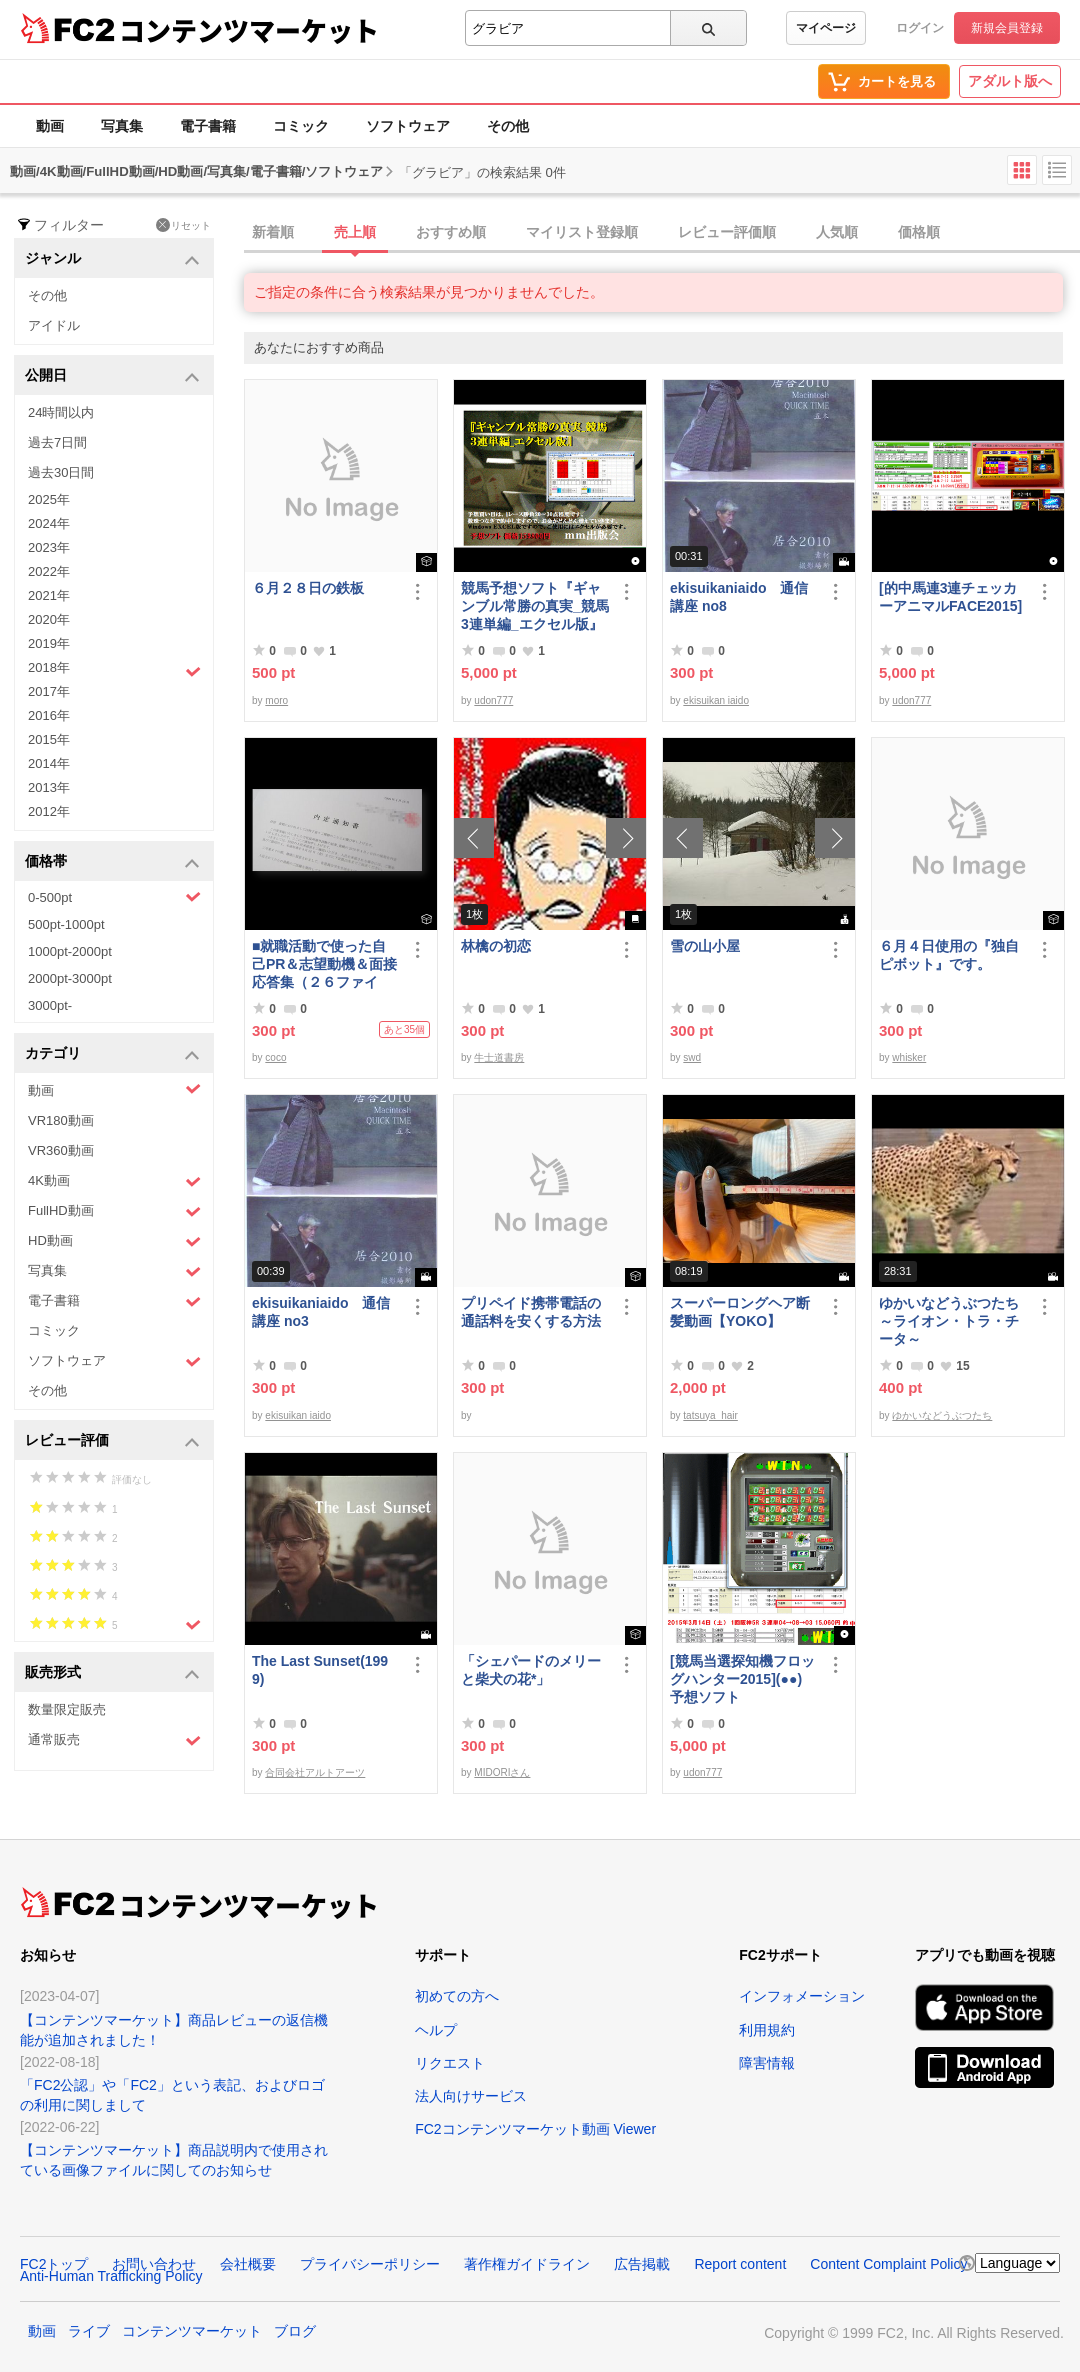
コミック (301, 126)
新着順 (273, 232)
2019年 (49, 643)
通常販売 (114, 1740)
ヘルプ (436, 2030)
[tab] (662, 233)
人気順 (837, 232)
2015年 (49, 739)
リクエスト (450, 2063)
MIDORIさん (502, 1772)
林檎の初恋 (496, 946)
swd (692, 1057)
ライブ (89, 2331)
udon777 (493, 700)
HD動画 (114, 1241)
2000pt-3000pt (70, 978)
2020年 (49, 619)
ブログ (295, 2331)
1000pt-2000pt (70, 951)
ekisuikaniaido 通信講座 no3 (321, 1312)
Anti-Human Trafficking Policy (111, 2276)
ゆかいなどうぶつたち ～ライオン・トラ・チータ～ (953, 1321)
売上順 (355, 232)
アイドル (54, 325)
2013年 (49, 787)
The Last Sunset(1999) (320, 1670)
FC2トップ (54, 2264)
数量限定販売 (67, 1709)
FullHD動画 (114, 1211)
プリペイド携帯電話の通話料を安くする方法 (531, 1312)
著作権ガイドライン (527, 2264)
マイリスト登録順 (582, 232)
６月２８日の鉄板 (308, 588)
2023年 (49, 547)
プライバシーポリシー (370, 2264)
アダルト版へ (1010, 81)
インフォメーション (802, 1996)
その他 (508, 126)
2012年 (49, 811)
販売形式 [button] (112, 1673)
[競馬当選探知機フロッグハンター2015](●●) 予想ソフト (744, 1679)
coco (275, 1057)
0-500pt (114, 897)
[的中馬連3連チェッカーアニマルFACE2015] (950, 597)
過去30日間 (61, 472)
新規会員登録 (1007, 28)
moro (276, 700)
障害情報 (767, 2063)
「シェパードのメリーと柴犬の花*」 (531, 1670)
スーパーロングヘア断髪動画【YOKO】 (740, 1312)
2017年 (49, 691)
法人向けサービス (471, 2096)
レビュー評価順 (727, 232)
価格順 (919, 232)
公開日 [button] (112, 376)
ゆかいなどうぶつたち (942, 1415)
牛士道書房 (499, 1057)
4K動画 (114, 1181)
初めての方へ (457, 1996)
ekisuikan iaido (716, 700)
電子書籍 (208, 126)
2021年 (49, 595)
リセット (183, 225)
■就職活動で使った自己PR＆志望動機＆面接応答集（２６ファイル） (324, 964)
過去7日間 (57, 442)
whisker (909, 1057)
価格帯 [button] (112, 862)
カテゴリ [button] (112, 1054)
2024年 (49, 523)
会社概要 (248, 2264)
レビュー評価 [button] (112, 1441)
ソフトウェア (408, 126)
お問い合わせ (154, 2264)
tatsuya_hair (710, 1415)
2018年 (114, 670)
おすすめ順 (451, 232)
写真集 (122, 126)
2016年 (49, 715)
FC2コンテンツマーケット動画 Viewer (535, 2129)
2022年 (49, 571)
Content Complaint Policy (888, 2264)
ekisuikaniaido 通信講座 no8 (739, 597)
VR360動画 (61, 1150)
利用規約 (767, 2030)
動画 (50, 126)
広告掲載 (642, 2264)
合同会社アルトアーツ (315, 1772)
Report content (740, 2264)
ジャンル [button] (112, 259)
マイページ (826, 28)
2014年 (49, 763)
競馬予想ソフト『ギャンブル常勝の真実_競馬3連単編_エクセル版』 (535, 606)
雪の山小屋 (705, 946)
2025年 (49, 499)
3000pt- (50, 1005)
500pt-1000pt (66, 924)
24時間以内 (61, 412)
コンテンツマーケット (249, 30)
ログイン (920, 28)
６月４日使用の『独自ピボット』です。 (949, 955)
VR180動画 (61, 1120)
